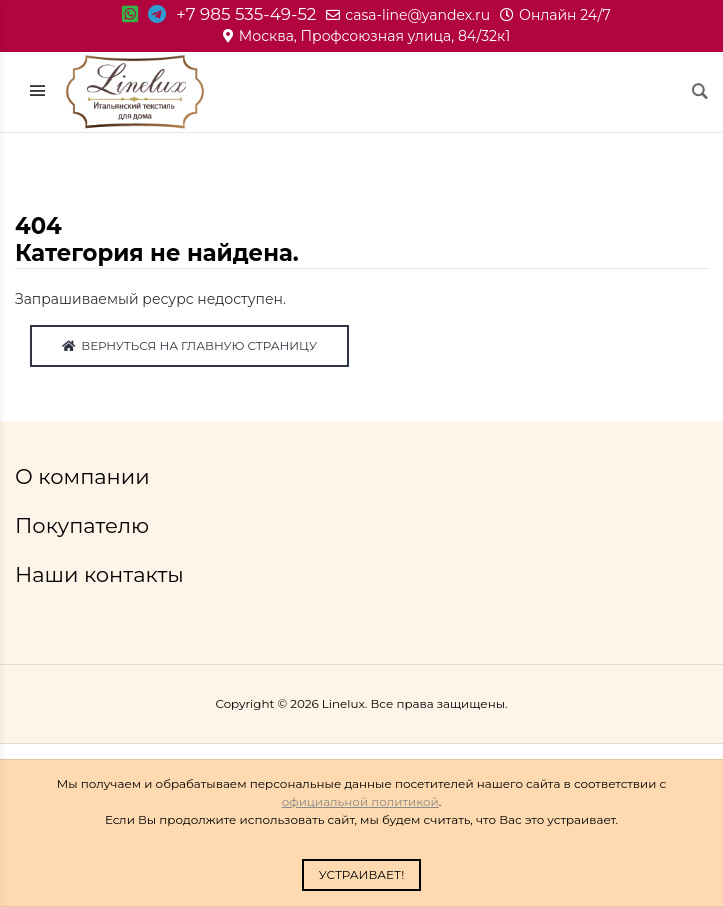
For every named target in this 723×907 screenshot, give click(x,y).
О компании (85, 476)
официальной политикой (360, 801)
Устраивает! (362, 874)
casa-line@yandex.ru (408, 15)
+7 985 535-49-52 (246, 14)
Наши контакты (102, 574)
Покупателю (85, 525)
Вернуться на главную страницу (189, 345)
